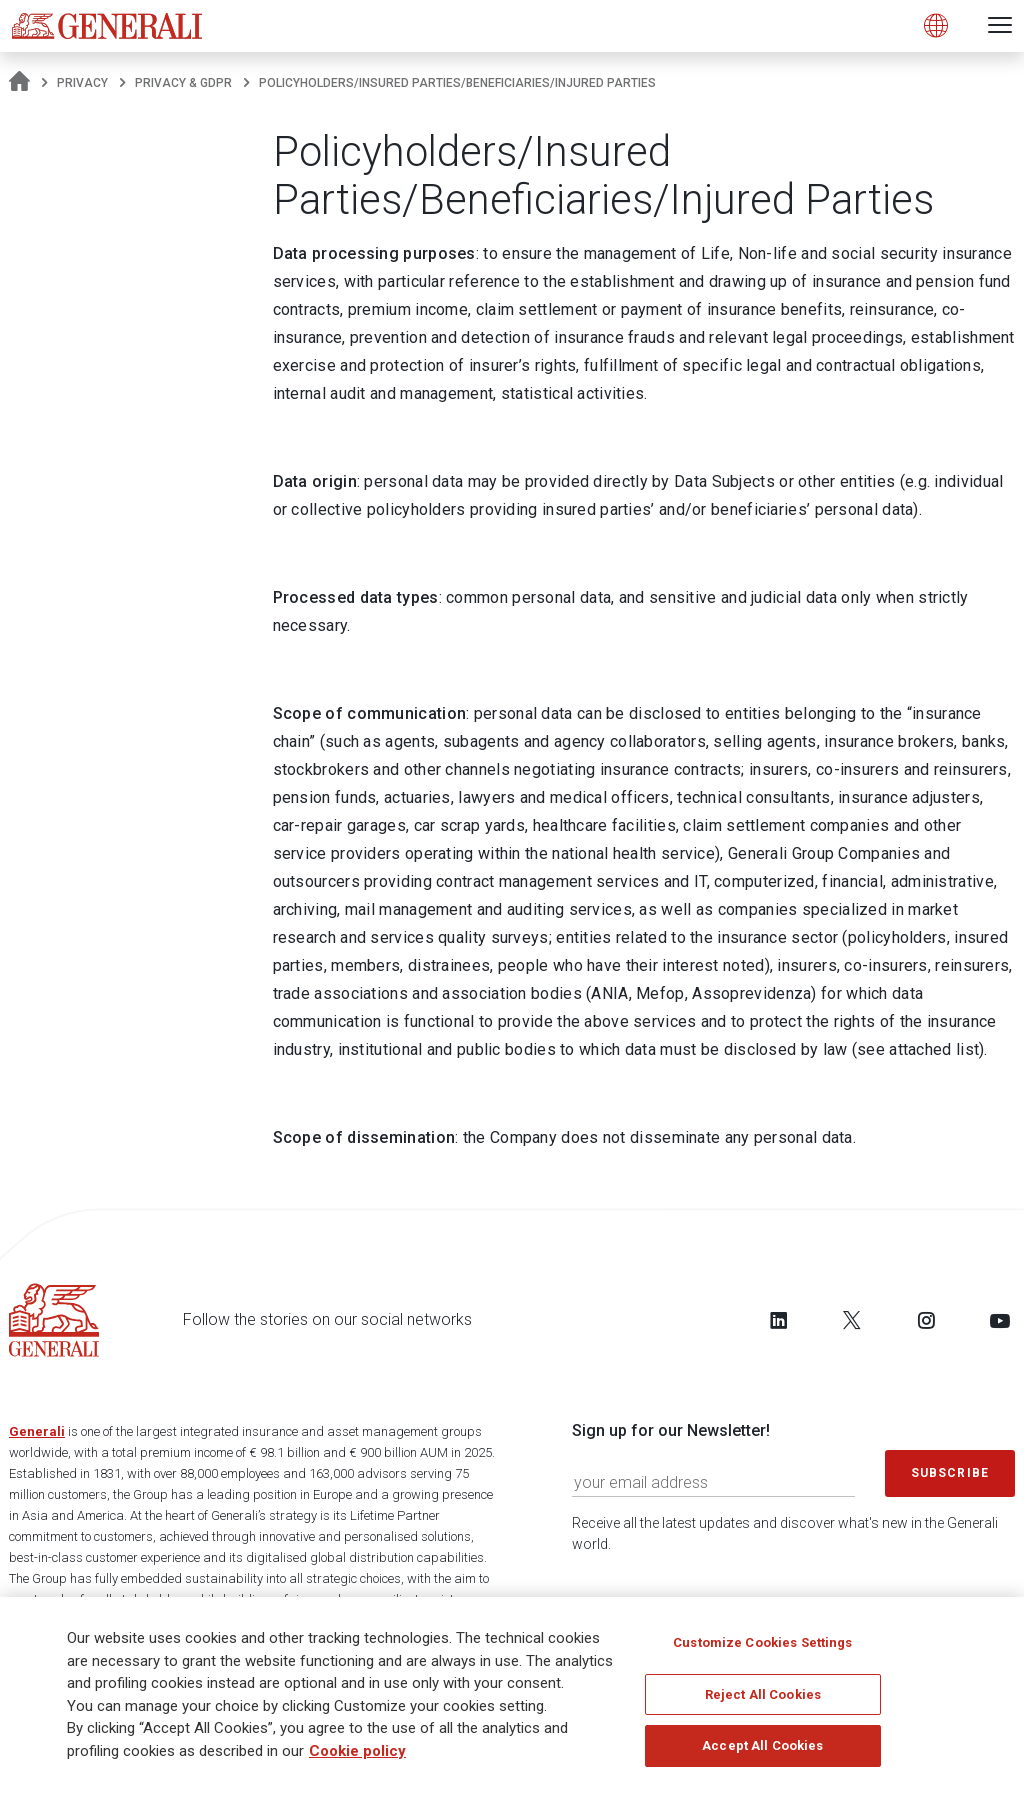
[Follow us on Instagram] (926, 1320)
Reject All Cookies (763, 1694)
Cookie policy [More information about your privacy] (357, 1751)
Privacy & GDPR (183, 83)
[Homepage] (19, 83)
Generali (37, 1431)
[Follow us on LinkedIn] (779, 1320)
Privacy (82, 83)
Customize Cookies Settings (762, 1642)
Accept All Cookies (762, 1745)
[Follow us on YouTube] (1000, 1320)
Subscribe (950, 1473)
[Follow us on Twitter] (852, 1320)
